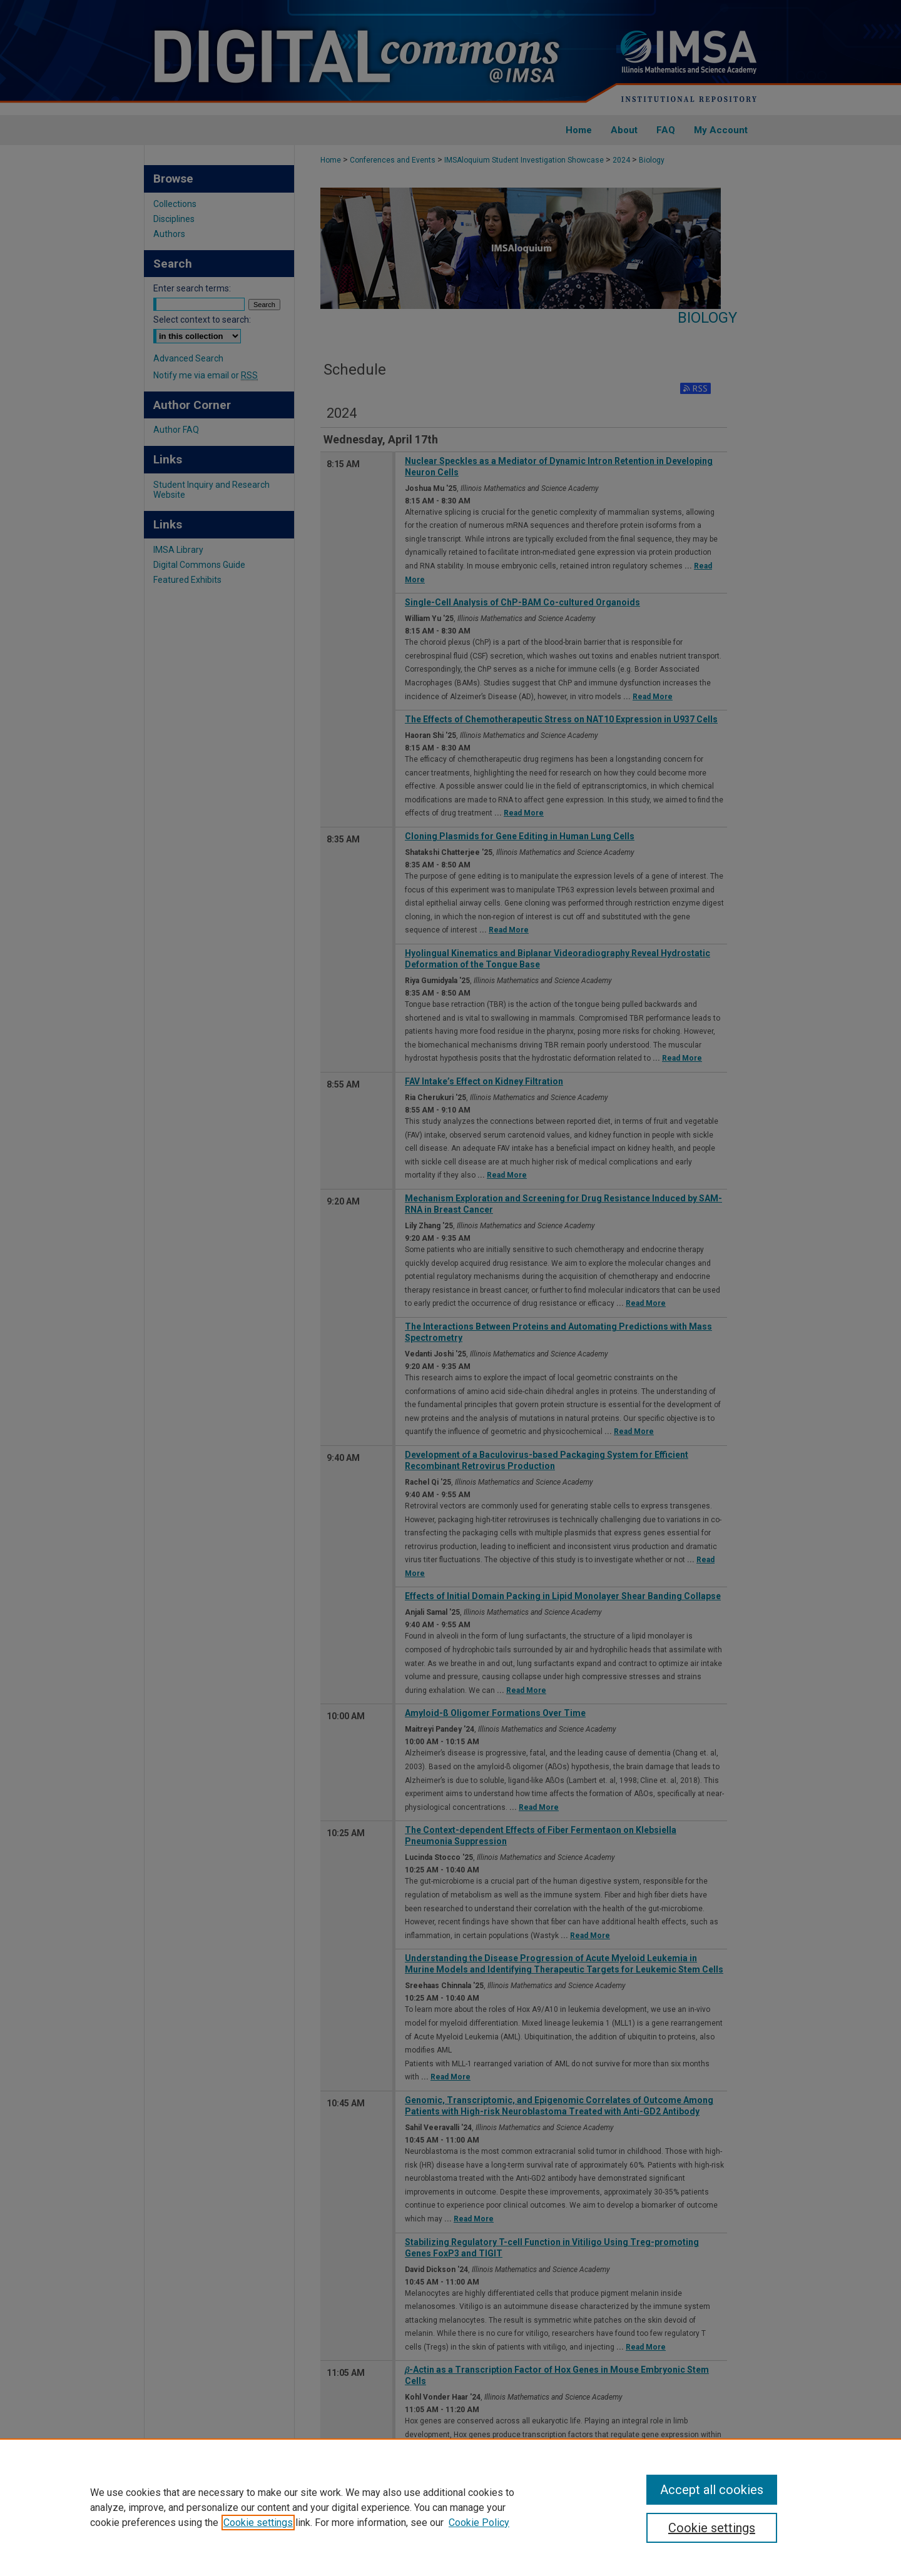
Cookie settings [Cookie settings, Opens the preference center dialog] (711, 2527)
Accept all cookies (711, 2489)
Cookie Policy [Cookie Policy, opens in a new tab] (479, 2522)
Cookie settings (258, 2522)
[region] (450, 2507)
